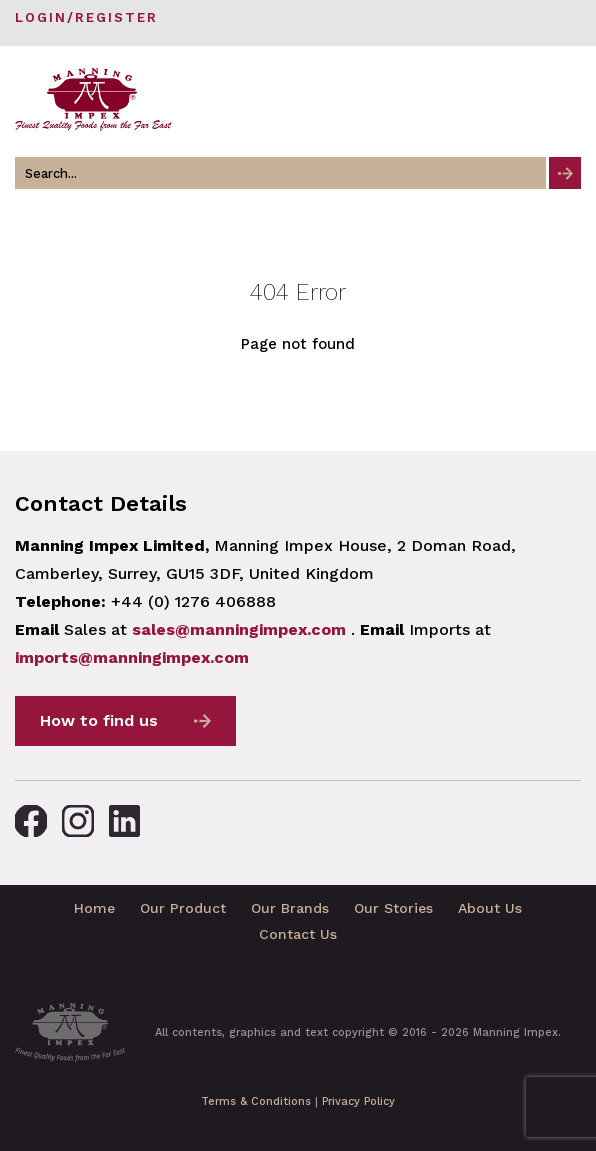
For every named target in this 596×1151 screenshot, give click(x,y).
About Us (490, 908)
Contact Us (298, 934)
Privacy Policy (358, 1101)
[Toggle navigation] (564, 99)
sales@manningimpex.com (239, 629)
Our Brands (290, 908)
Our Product (183, 908)
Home (94, 908)
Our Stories (393, 908)
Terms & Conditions (256, 1101)
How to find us (99, 720)
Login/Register (86, 17)
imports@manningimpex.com (132, 657)
